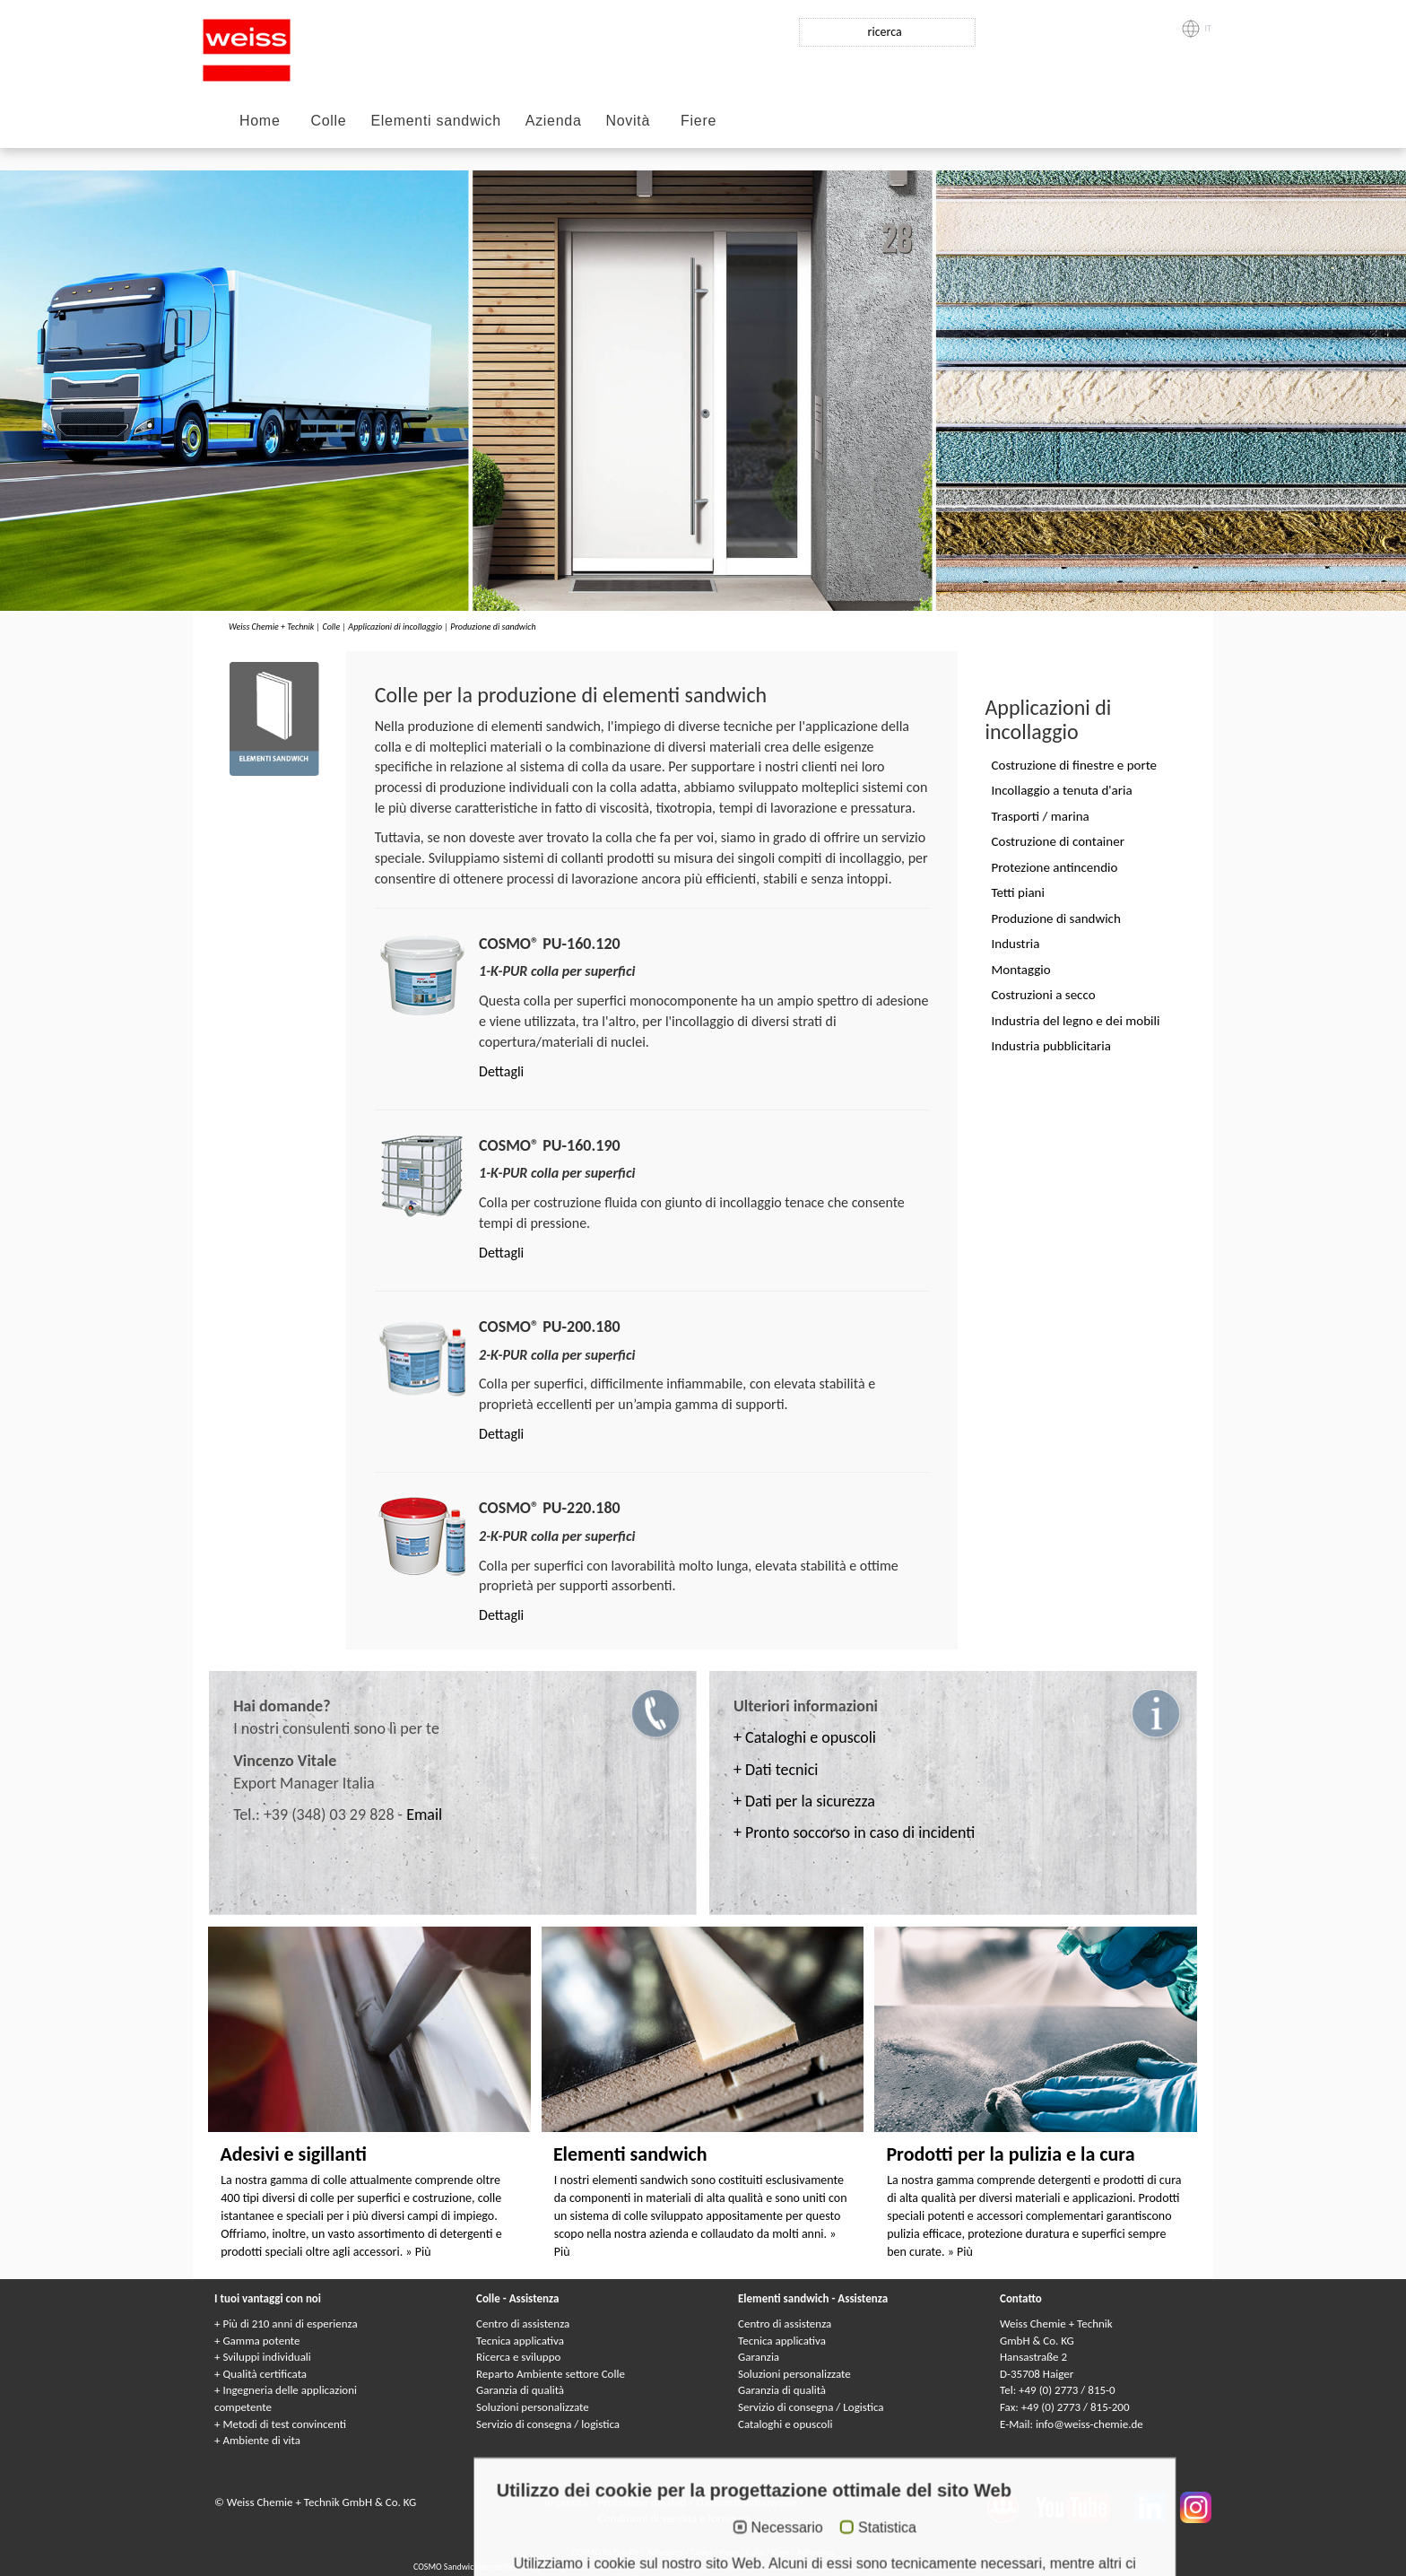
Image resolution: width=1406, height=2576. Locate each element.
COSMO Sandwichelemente (464, 2566)
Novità (628, 120)
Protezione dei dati (643, 2502)
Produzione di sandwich (492, 626)
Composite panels (554, 2566)
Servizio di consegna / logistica (548, 2424)
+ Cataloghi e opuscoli (804, 1737)
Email (424, 1814)
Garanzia (758, 2356)
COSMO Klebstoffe (605, 2552)
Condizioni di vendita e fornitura (674, 2518)
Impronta (567, 2502)
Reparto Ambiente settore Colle (550, 2373)
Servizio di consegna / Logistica (811, 2407)
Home (259, 120)
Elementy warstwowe (883, 2566)
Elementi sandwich (435, 120)
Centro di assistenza (522, 2323)
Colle (328, 120)
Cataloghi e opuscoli (785, 2424)
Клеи (729, 2552)
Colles (701, 2552)
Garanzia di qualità (520, 2390)
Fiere (698, 120)
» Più (417, 2251)
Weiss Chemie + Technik (271, 626)
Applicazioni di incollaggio (395, 626)
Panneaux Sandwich (630, 2566)
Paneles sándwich (961, 2566)
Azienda (553, 120)
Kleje (781, 2552)
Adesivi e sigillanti (293, 2154)
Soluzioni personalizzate (532, 2407)
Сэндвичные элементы (717, 2566)
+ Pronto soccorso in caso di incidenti (854, 1832)
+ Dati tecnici (775, 1770)
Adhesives (665, 2552)
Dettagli (501, 1071)
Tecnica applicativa (520, 2340)
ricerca (885, 31)
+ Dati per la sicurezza (804, 1801)
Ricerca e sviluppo (518, 2356)
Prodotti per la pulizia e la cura (1010, 2154)
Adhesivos (815, 2552)
